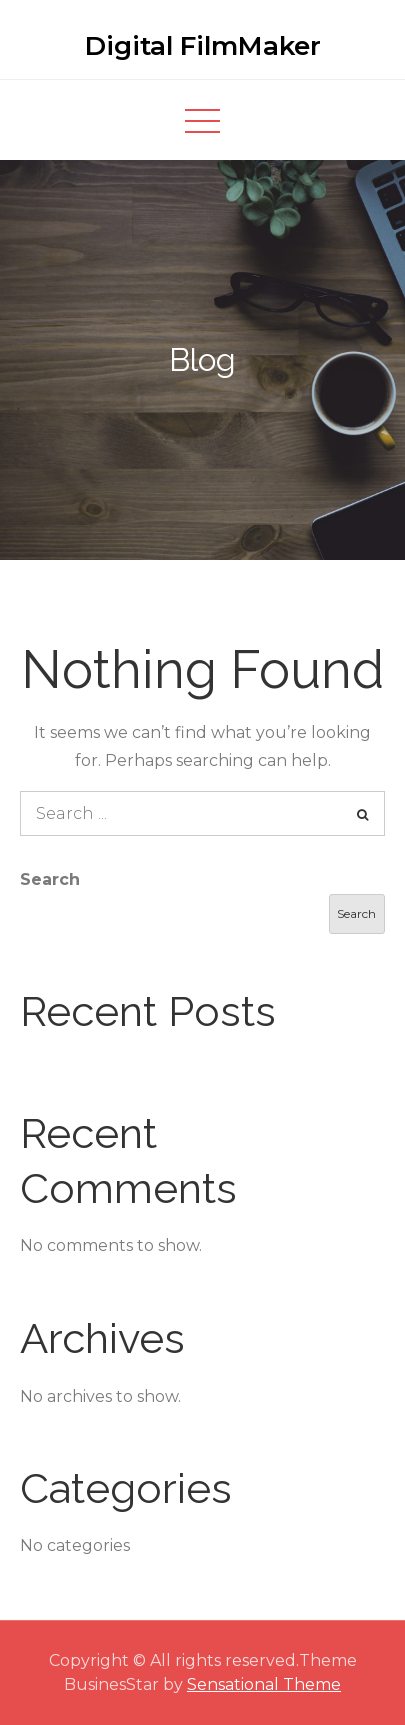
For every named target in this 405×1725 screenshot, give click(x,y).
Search (50, 879)
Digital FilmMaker (203, 46)
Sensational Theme (264, 1684)
